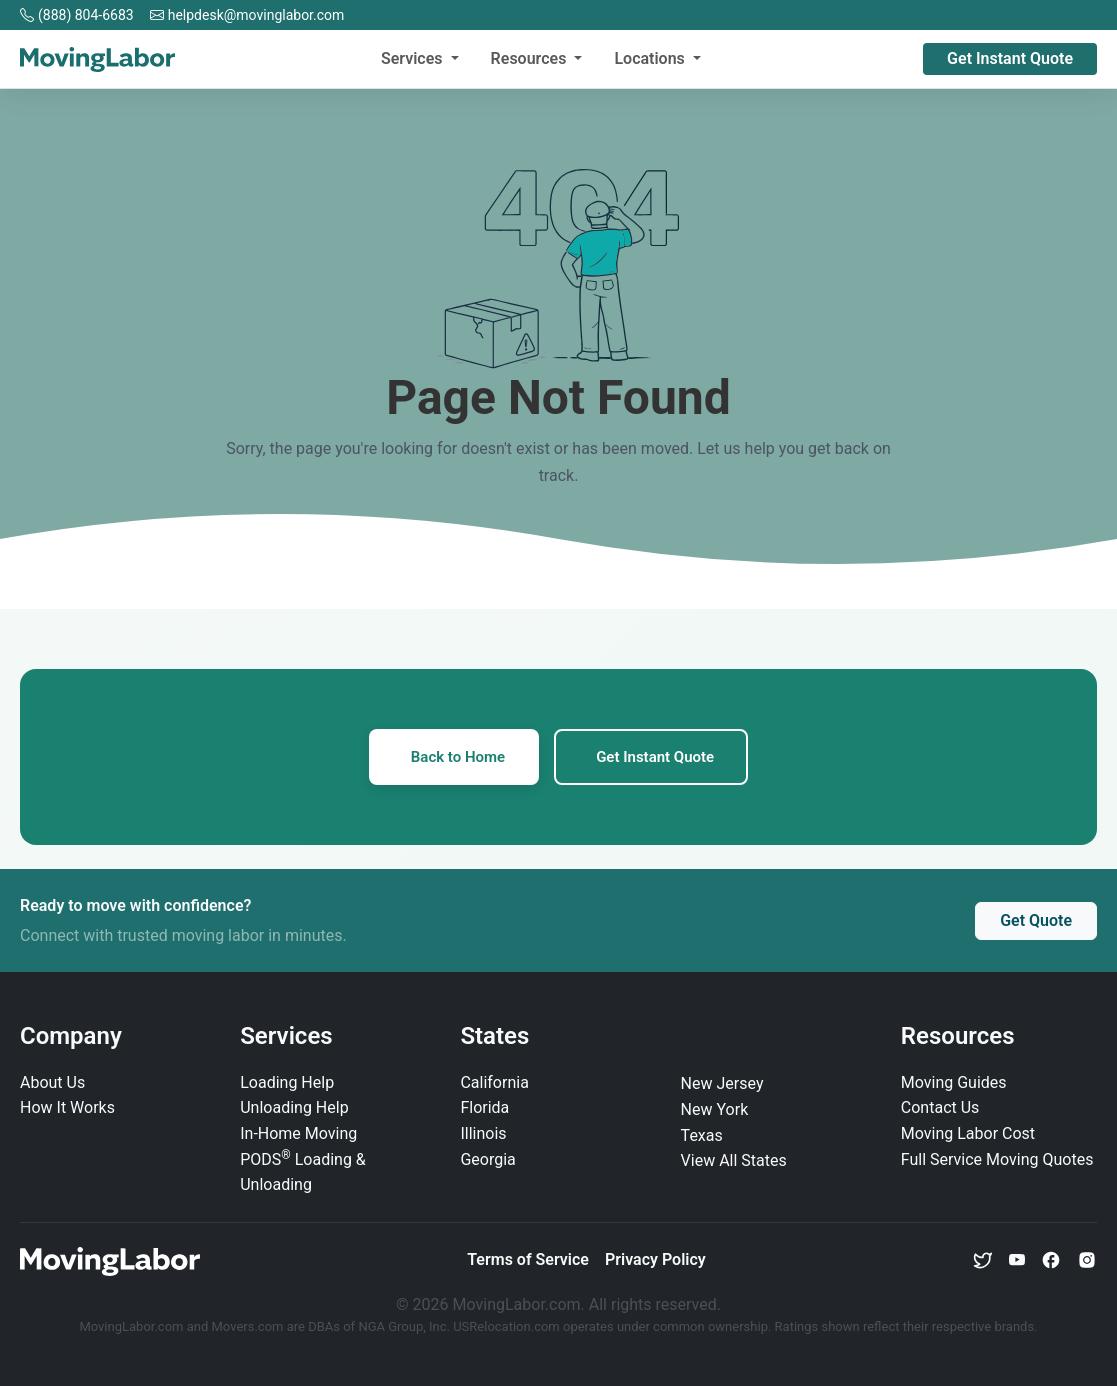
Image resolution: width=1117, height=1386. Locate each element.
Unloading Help (294, 1107)
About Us (52, 1082)
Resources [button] (531, 58)
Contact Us (940, 1107)
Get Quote (1036, 920)
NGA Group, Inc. (404, 1326)
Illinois (483, 1133)
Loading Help (287, 1082)
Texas (702, 1135)
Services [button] (414, 58)
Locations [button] (651, 58)
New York (715, 1109)
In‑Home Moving (298, 1133)
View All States (734, 1160)
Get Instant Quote (1010, 58)
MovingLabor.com (132, 1326)
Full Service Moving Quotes (997, 1159)
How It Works (67, 1107)
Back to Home (458, 757)
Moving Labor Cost (968, 1133)
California (494, 1082)
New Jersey (722, 1083)
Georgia (487, 1159)
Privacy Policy (655, 1259)
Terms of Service (528, 1259)
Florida (484, 1107)
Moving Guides (954, 1082)
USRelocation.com (508, 1326)
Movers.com (247, 1326)
